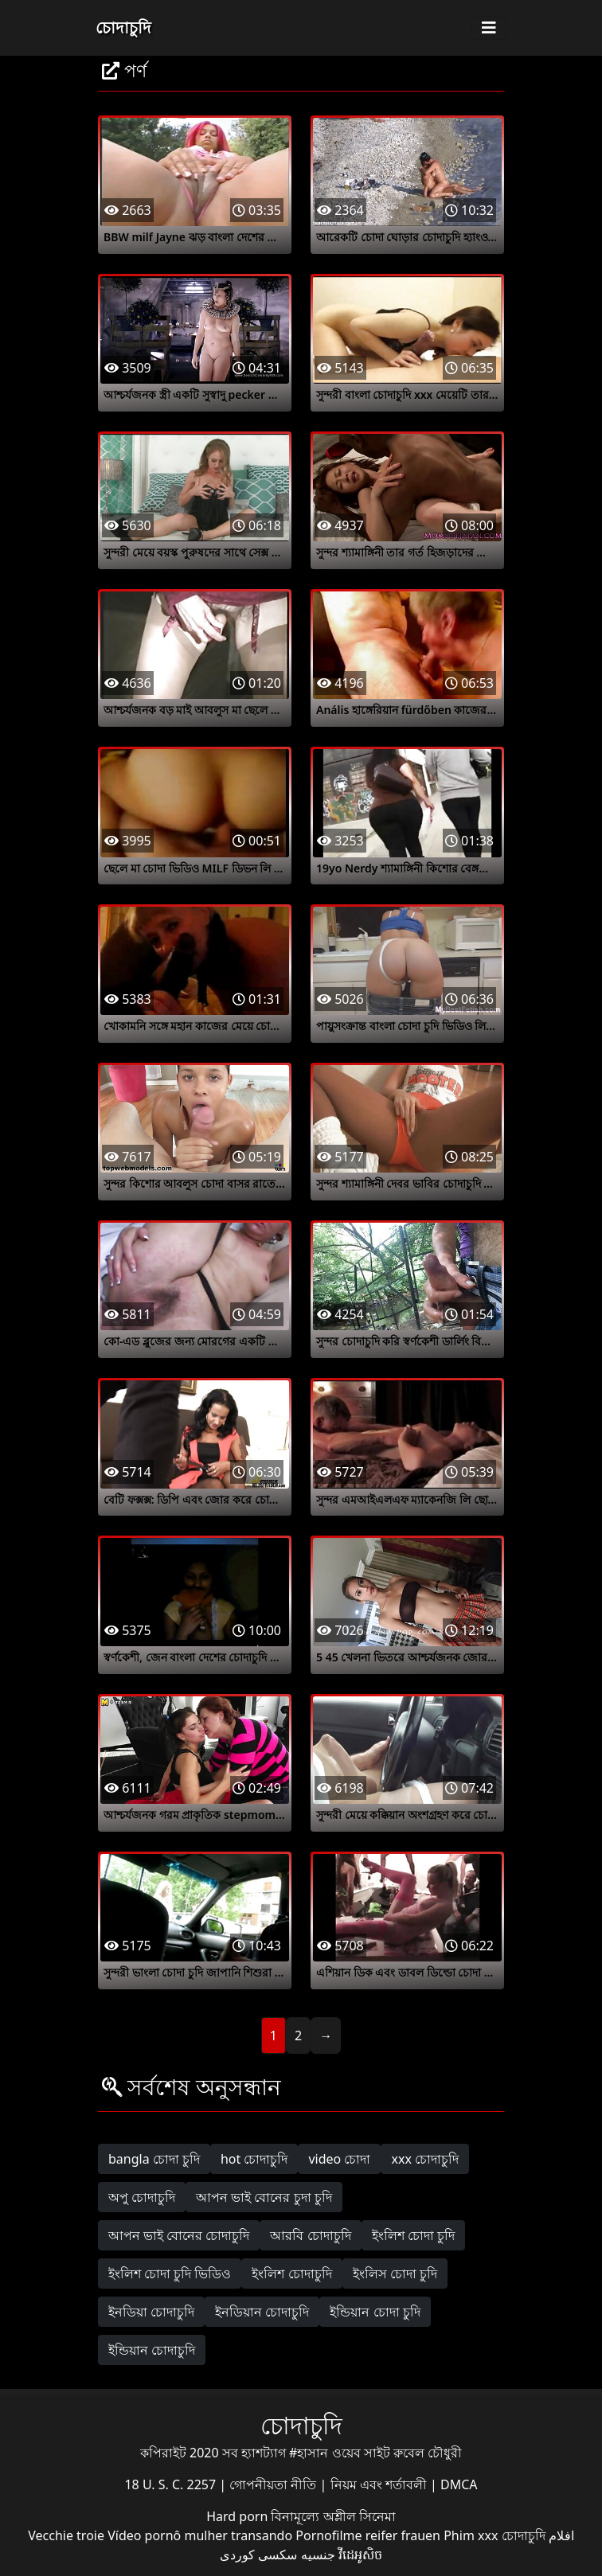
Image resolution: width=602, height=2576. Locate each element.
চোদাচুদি (123, 27)
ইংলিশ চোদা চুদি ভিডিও (169, 2273)
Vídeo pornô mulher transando (200, 2535)
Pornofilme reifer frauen (367, 2535)
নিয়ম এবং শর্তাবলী (380, 2484)
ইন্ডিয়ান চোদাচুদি (151, 2350)
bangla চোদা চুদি (154, 2159)
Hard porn (238, 2516)
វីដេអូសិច (360, 2554)
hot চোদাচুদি (254, 2159)
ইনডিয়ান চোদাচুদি (262, 2311)
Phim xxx (471, 2535)
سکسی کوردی (258, 2554)
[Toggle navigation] (488, 28)
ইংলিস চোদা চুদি (395, 2273)
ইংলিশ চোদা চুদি (413, 2235)
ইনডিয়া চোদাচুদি (151, 2311)
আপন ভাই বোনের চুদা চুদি (264, 2197)
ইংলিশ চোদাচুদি (291, 2273)
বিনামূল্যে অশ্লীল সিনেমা (333, 2516)
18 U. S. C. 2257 (171, 2484)
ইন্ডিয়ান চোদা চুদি (375, 2311)
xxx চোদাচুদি (425, 2159)
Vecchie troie (66, 2535)
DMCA (459, 2484)
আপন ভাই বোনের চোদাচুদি (178, 2235)
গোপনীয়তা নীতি (274, 2484)
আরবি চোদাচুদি (310, 2235)
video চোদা (339, 2159)
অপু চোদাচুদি (141, 2197)
